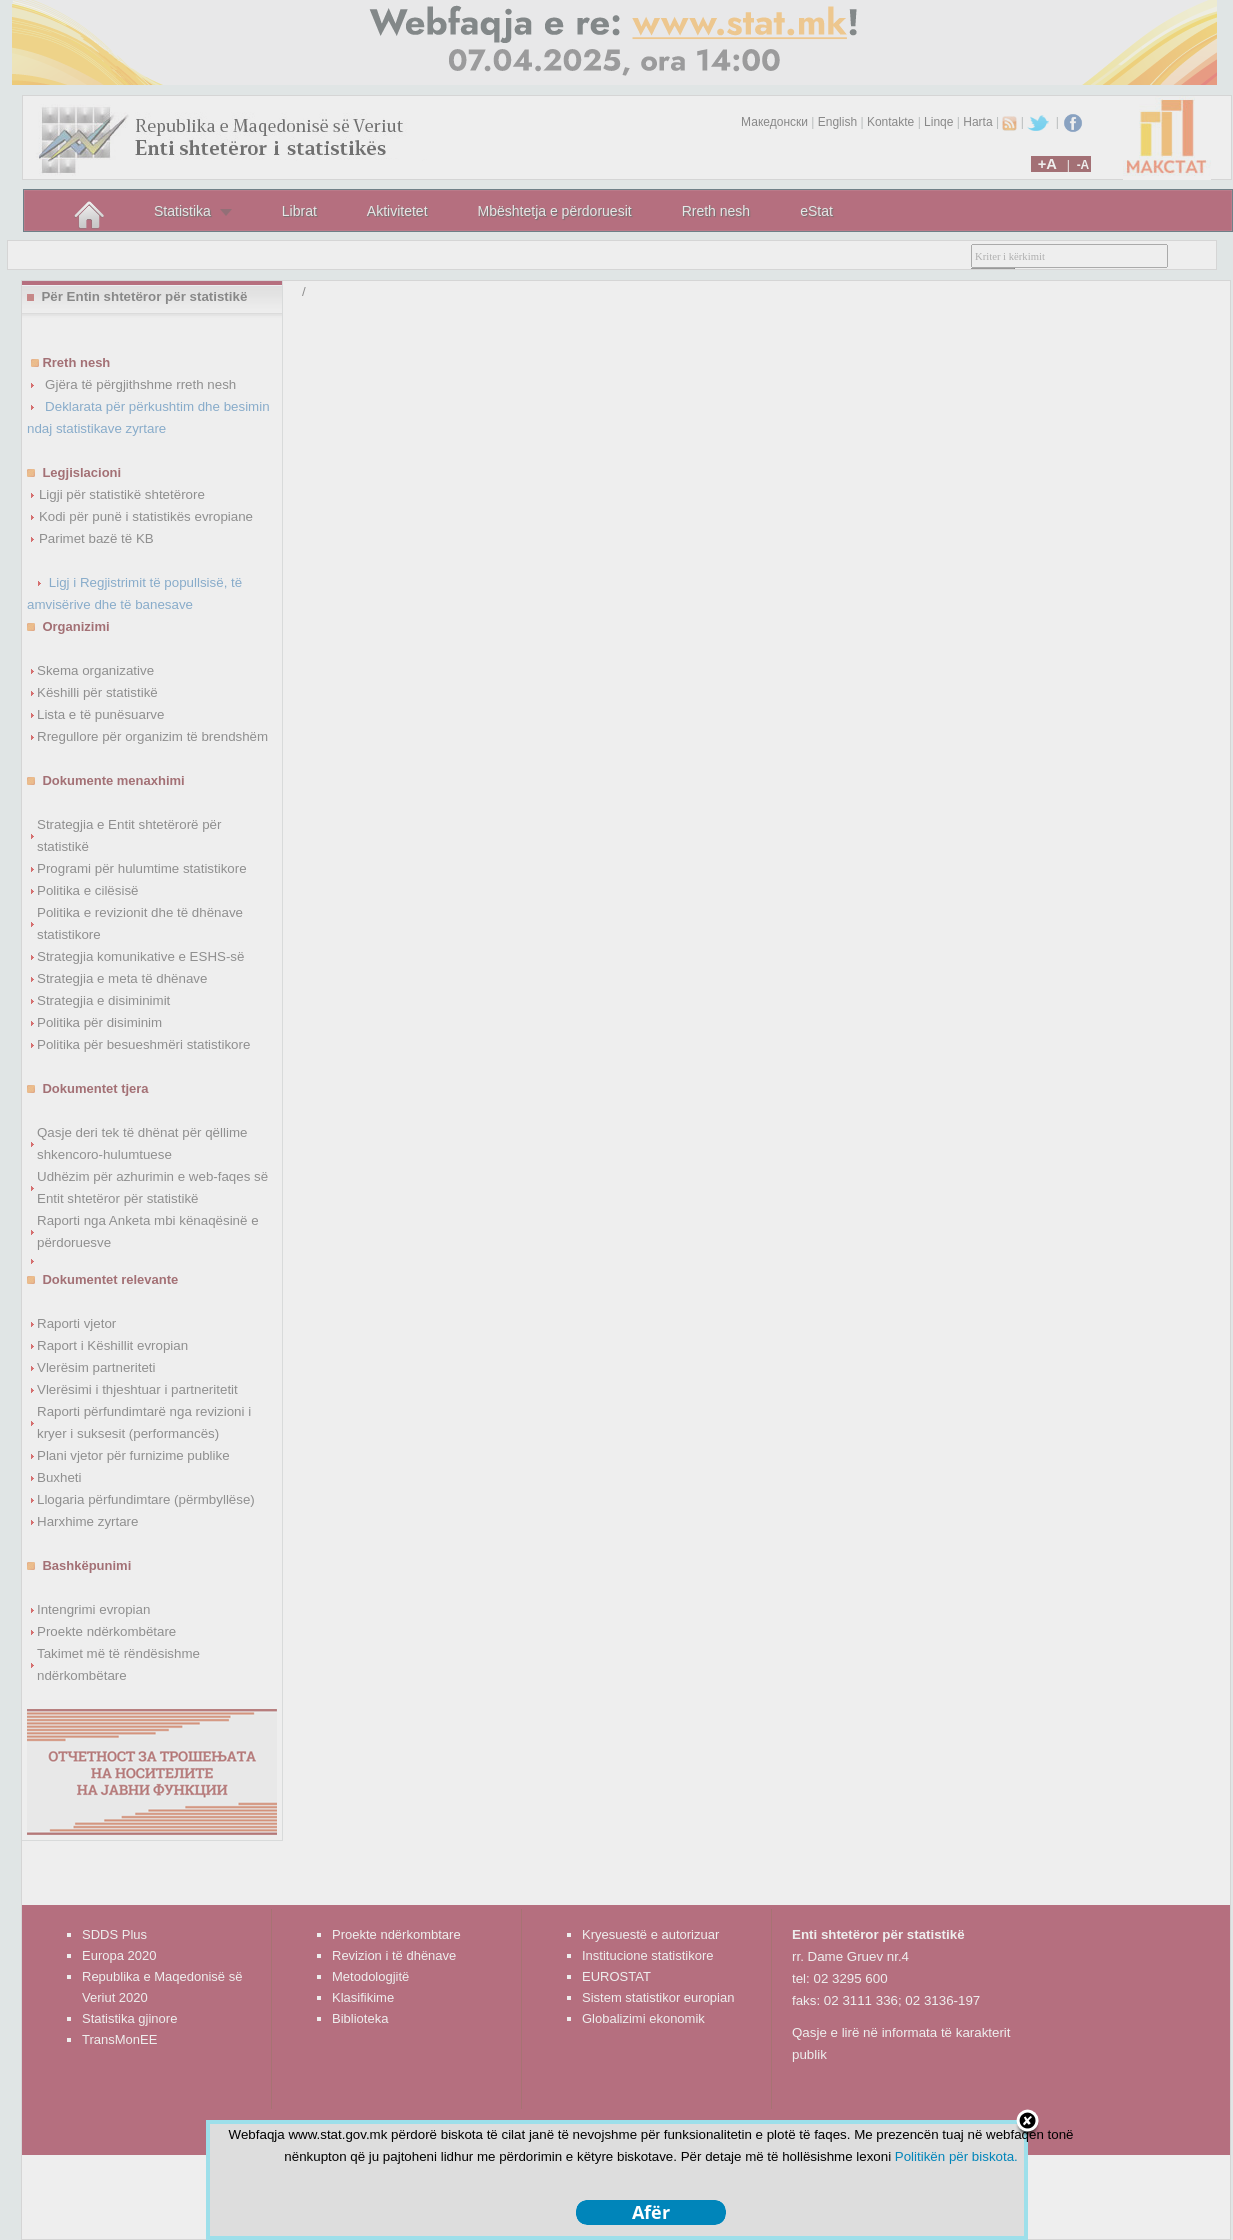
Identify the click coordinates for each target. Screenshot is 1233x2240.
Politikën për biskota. (956, 2156)
